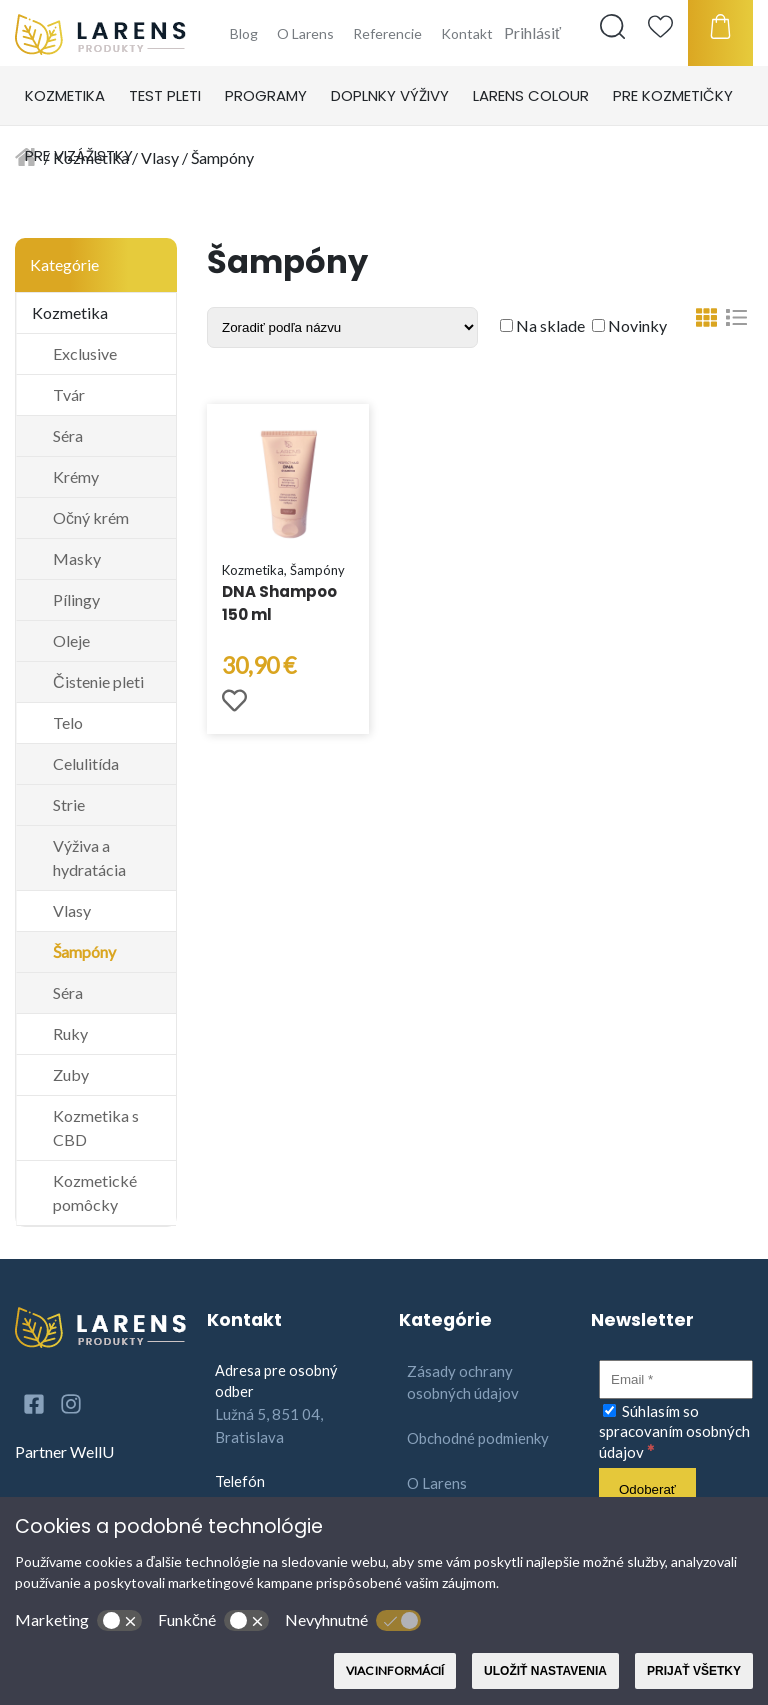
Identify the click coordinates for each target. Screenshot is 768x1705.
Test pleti (165, 95)
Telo (68, 722)
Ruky (70, 1033)
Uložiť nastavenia (545, 1671)
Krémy (76, 476)
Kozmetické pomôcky (95, 1192)
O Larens (305, 33)
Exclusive (85, 353)
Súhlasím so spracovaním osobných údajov (674, 1431)
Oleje (71, 640)
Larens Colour (531, 95)
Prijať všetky (694, 1671)
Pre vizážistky (79, 155)
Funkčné (213, 1621)
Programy (266, 95)
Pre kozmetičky (673, 95)
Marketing (78, 1621)
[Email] (676, 1379)
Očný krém (91, 517)
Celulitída (86, 763)
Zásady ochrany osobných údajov (463, 1382)
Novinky (629, 325)
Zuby (71, 1074)
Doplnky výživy (390, 95)
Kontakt (467, 33)
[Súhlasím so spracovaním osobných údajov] (609, 1410)
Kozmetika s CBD (96, 1127)
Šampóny (84, 951)
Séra (68, 435)
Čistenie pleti (98, 681)
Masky (77, 558)
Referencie (387, 33)
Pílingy (76, 599)
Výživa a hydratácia (89, 857)
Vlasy (72, 910)
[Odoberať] (647, 1489)
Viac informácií (395, 1670)
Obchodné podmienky (478, 1438)
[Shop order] (342, 327)
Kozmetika (65, 95)
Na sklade (542, 325)
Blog (244, 33)
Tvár (69, 394)
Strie (69, 804)
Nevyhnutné (353, 1621)
